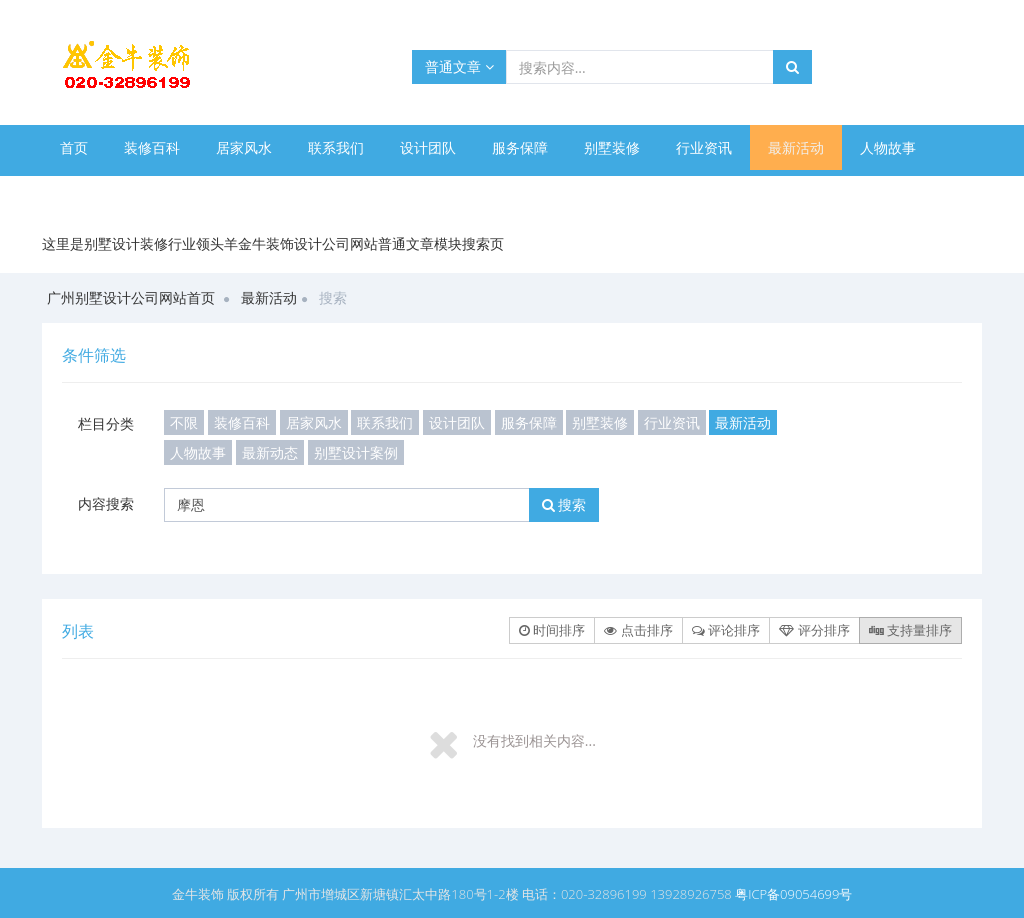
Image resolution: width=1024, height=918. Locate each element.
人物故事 (888, 147)
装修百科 (152, 147)
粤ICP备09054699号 (793, 894)
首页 (74, 147)
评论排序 (726, 630)
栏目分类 (106, 423)
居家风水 (244, 147)
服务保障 (520, 147)
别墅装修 (612, 147)
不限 (184, 422)
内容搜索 (106, 503)
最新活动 (796, 147)
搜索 (564, 504)
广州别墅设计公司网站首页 (131, 297)
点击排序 (638, 630)
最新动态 (88, 192)
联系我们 (336, 147)
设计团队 (428, 147)
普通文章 (459, 66)
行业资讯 (704, 147)
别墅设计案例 (194, 192)
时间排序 (552, 630)
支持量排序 (910, 630)
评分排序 (814, 630)
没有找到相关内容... (534, 740)
